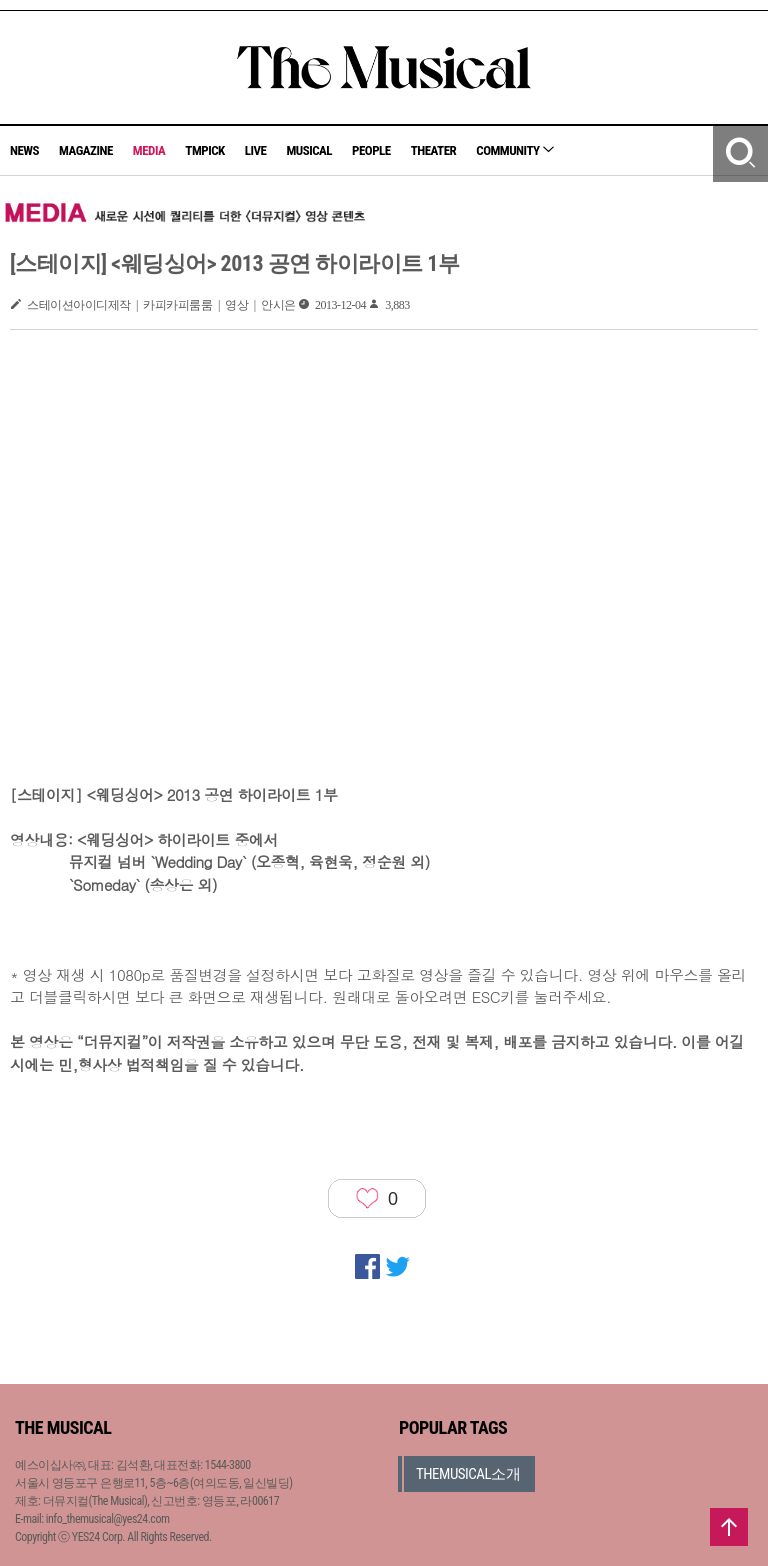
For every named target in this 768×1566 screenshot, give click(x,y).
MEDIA (149, 150)
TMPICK (204, 150)
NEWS (24, 150)
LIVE (256, 150)
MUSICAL (309, 150)
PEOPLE (371, 150)
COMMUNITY (515, 150)
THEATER (434, 150)
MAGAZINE (86, 150)
